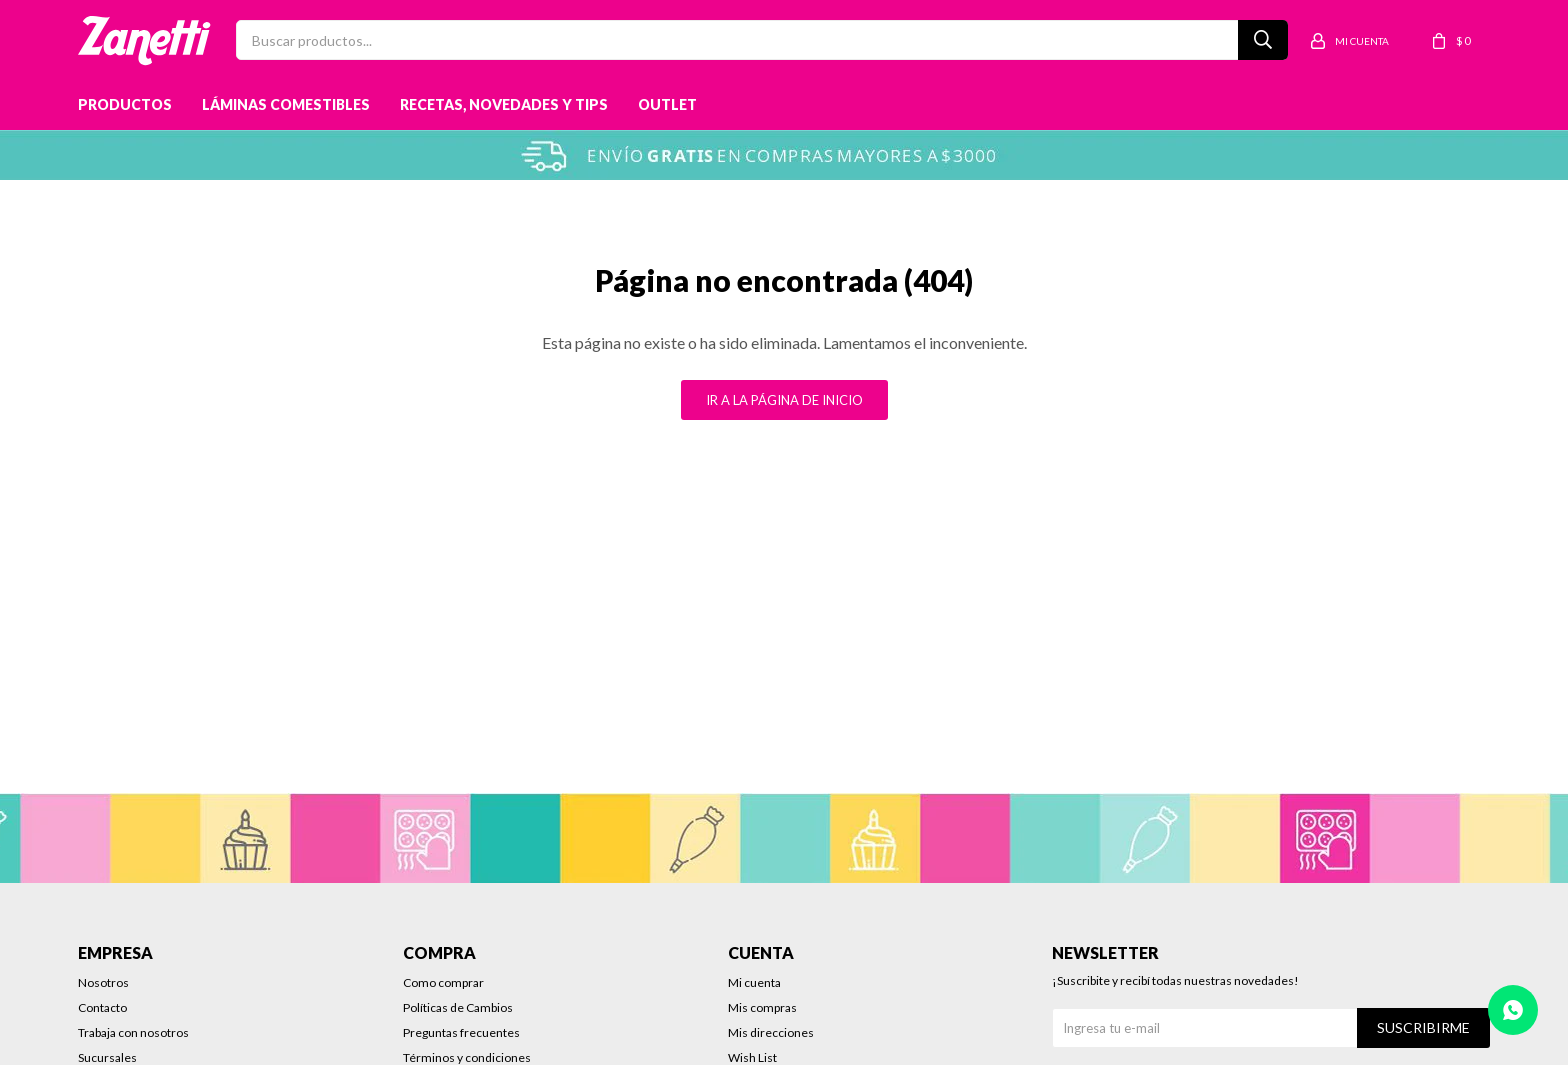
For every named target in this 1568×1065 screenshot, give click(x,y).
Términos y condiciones (467, 1057)
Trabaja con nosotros (133, 1032)
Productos (125, 104)
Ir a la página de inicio (784, 400)
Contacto (102, 1007)
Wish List (752, 1057)
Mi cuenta (754, 982)
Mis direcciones (771, 1032)
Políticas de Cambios (458, 1007)
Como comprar (443, 982)
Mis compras (762, 1007)
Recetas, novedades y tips (504, 104)
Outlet (667, 104)
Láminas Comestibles (286, 104)
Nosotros (103, 982)
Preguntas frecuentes (461, 1032)
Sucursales (107, 1057)
